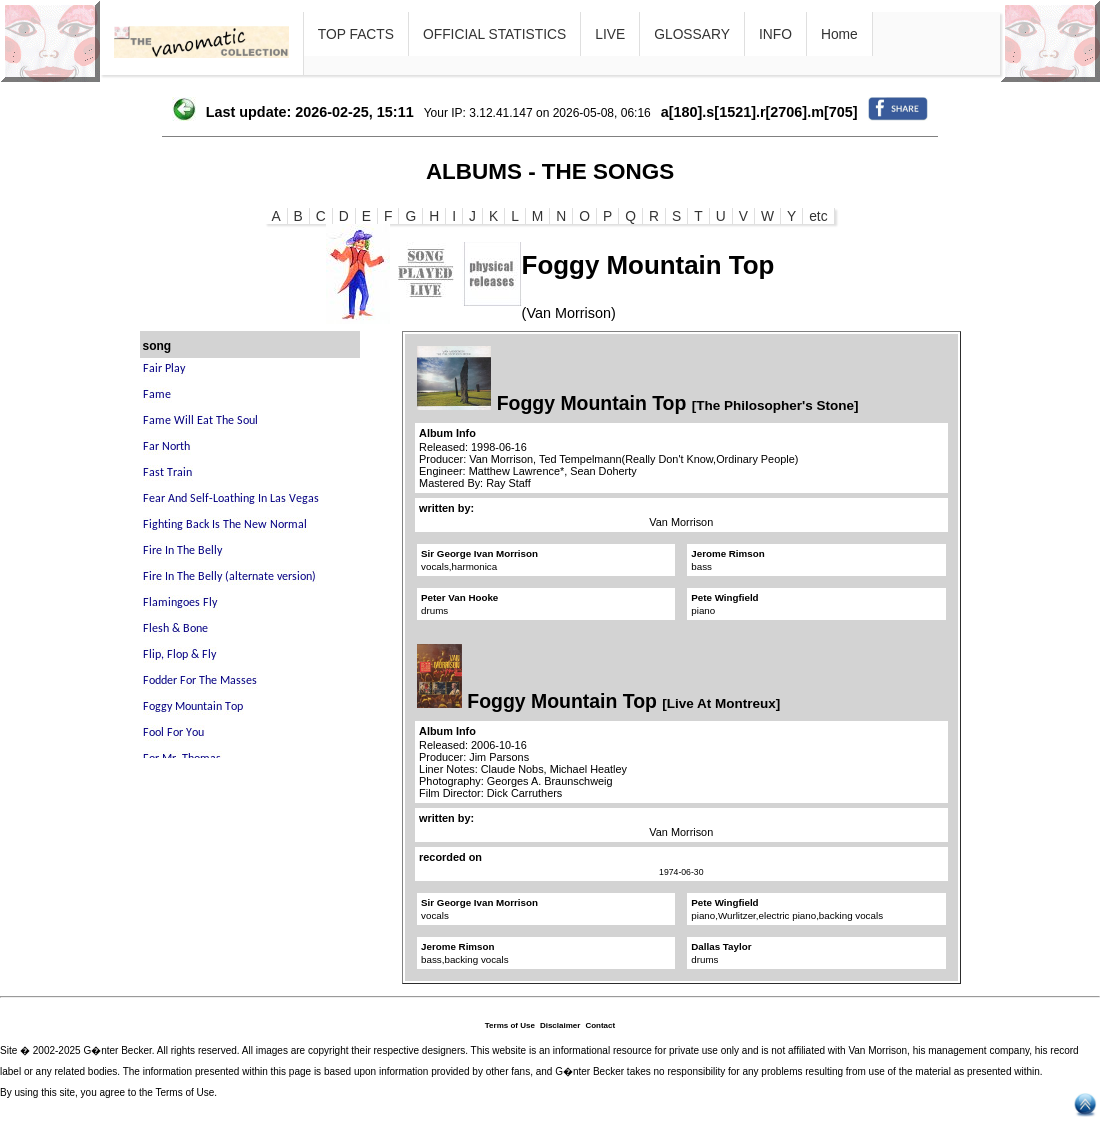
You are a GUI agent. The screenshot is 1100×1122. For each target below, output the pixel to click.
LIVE (610, 34)
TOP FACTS (356, 34)
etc (818, 216)
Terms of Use (510, 1025)
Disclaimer (560, 1025)
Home (839, 34)
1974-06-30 (681, 872)
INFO (775, 34)
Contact (600, 1025)
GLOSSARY (692, 34)
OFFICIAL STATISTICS (494, 34)
